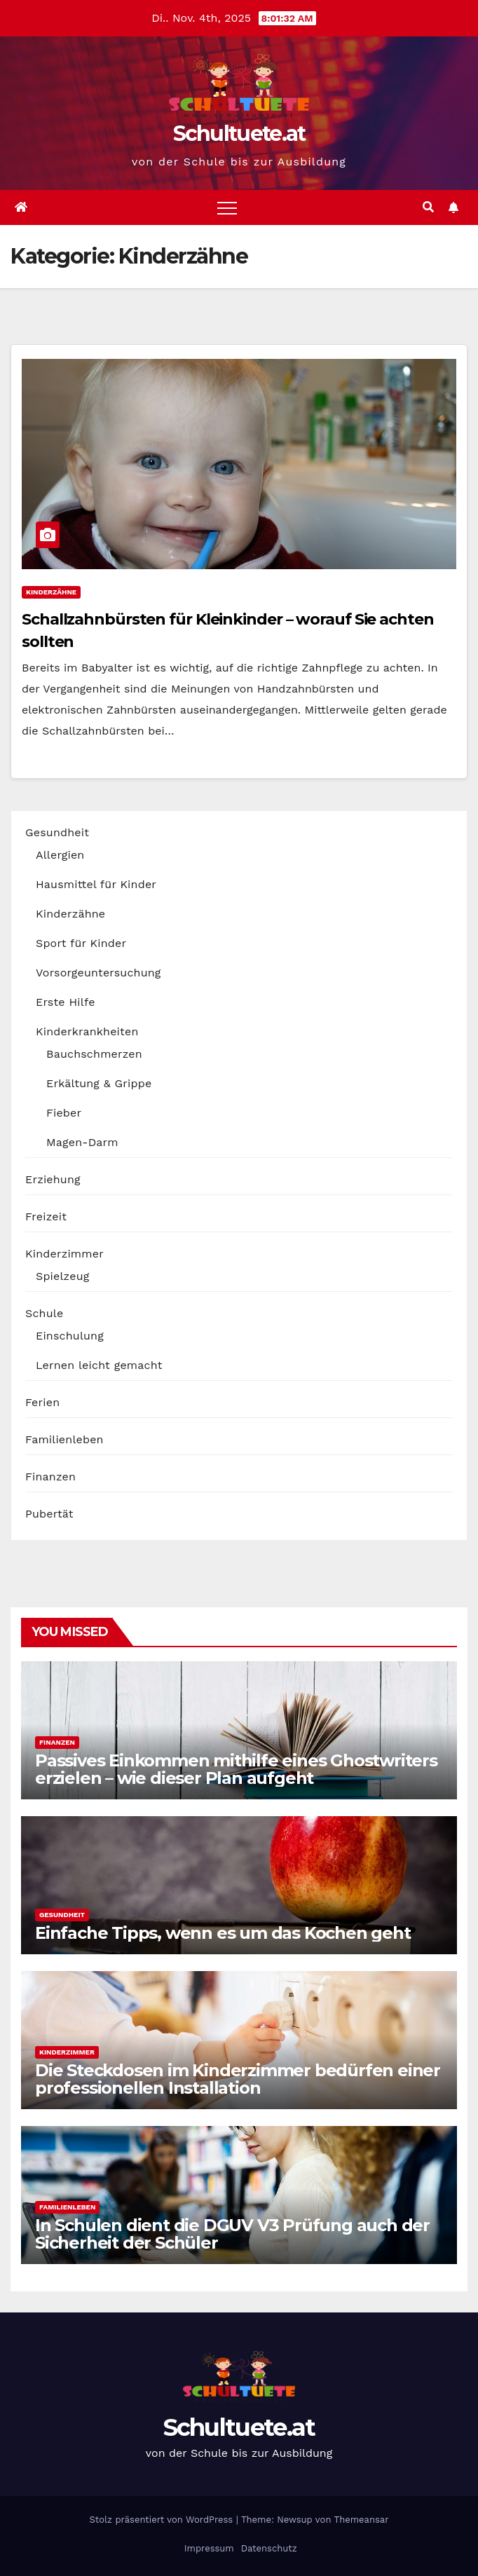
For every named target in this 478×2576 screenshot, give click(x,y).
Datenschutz (267, 2548)
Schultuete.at (239, 133)
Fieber (63, 1112)
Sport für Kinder (81, 943)
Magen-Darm (82, 1142)
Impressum (207, 2548)
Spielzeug (62, 1276)
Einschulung (70, 1335)
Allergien (60, 854)
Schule (44, 1313)
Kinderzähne (51, 592)
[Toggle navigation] (227, 207)
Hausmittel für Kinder (96, 884)
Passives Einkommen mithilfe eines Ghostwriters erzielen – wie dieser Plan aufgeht (236, 1769)
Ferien (42, 1402)
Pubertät (49, 1513)
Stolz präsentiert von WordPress (162, 2519)
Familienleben (64, 1439)
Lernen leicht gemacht (99, 1365)
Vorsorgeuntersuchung (98, 972)
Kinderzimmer (64, 1253)
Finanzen (50, 1476)
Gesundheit (57, 832)
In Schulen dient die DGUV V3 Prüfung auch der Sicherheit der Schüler (232, 2234)
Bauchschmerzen (94, 1054)
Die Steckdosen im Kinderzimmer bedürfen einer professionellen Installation (237, 2079)
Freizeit (46, 1216)
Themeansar (361, 2519)
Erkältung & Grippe (98, 1083)
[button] (428, 207)
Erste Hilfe (65, 1002)
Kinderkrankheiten (87, 1031)
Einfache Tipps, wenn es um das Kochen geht (223, 1933)
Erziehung (53, 1179)
